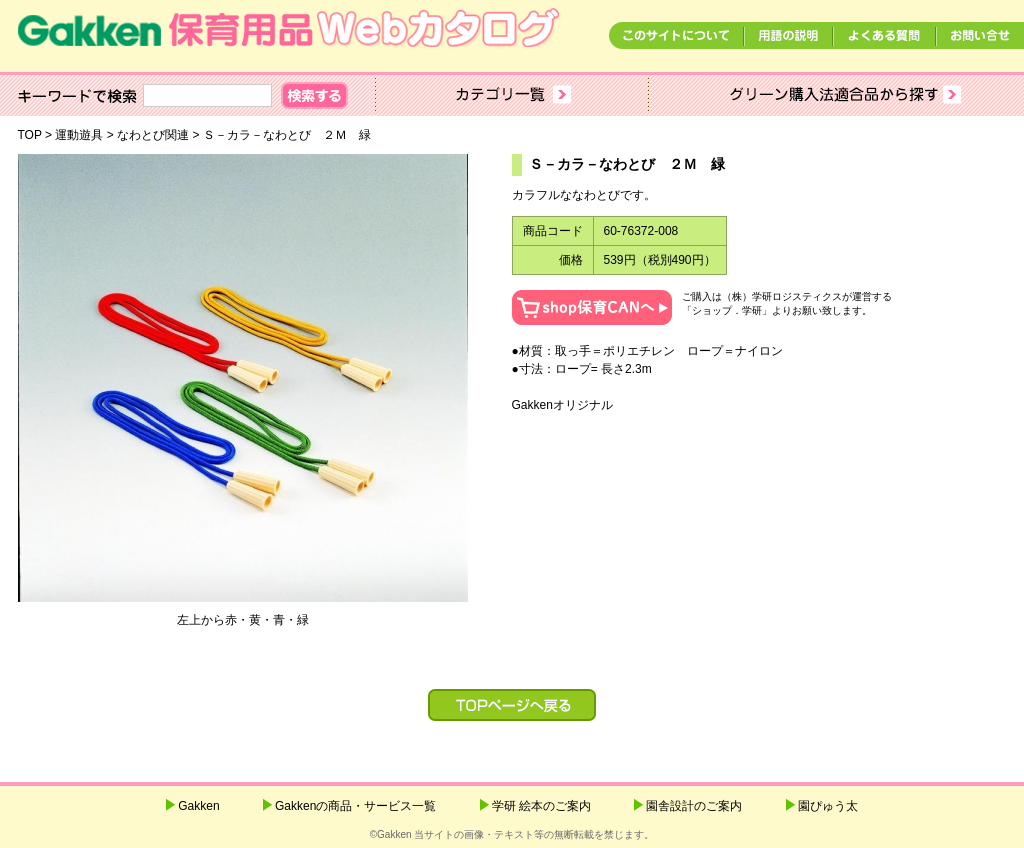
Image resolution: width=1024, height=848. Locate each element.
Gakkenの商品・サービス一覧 (355, 806)
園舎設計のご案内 (694, 806)
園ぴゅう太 (828, 806)
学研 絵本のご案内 (541, 806)
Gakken (198, 806)
